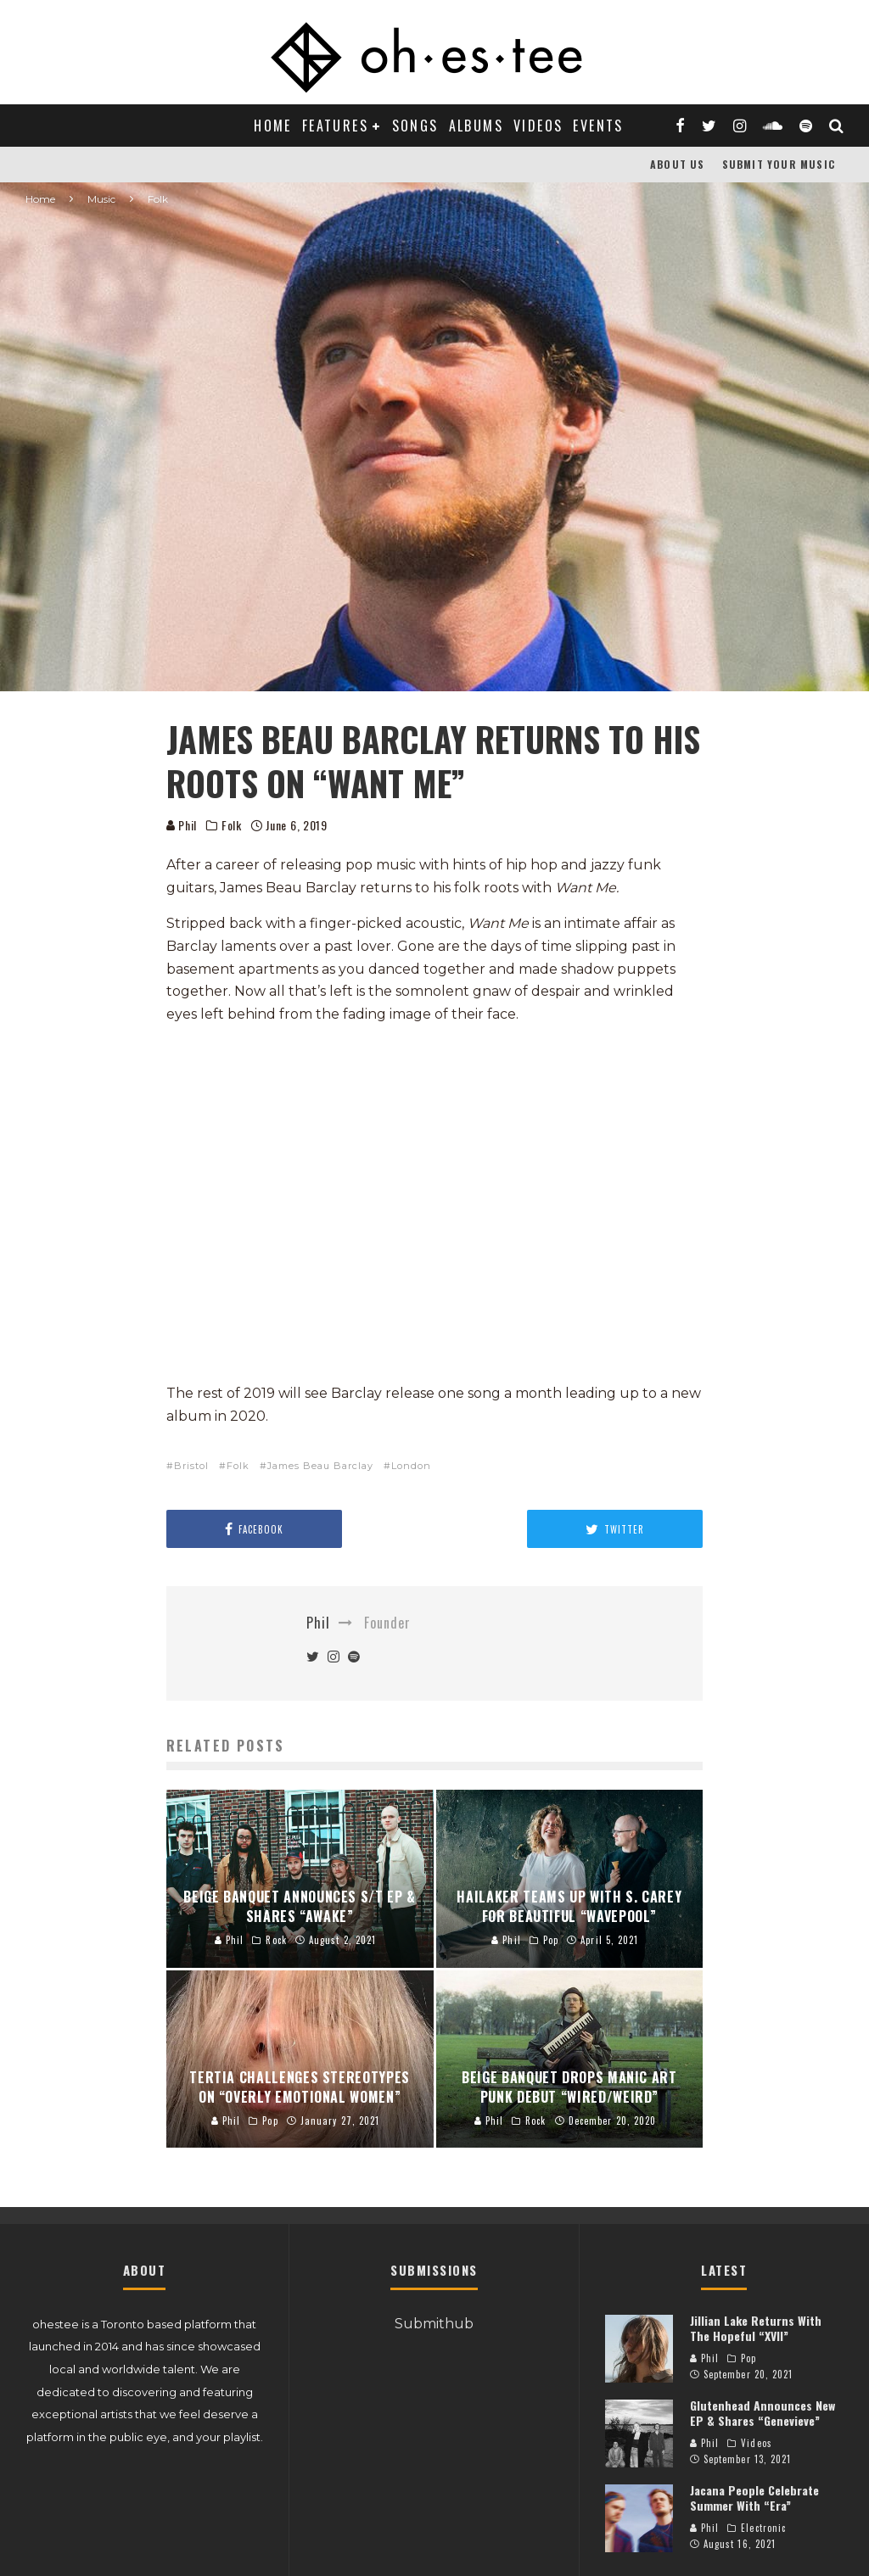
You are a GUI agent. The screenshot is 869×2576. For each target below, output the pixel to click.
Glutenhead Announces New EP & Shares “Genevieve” (762, 2412)
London (411, 1466)
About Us (677, 164)
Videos (538, 125)
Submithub (434, 2324)
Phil (182, 825)
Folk (231, 825)
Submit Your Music (778, 164)
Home (273, 125)
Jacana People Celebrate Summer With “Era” (754, 2497)
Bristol (191, 1466)
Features (335, 125)
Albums (476, 125)
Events (598, 125)
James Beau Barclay (320, 1466)
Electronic (763, 2528)
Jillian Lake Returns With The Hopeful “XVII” (755, 2327)
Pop (748, 2358)
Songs (415, 125)
